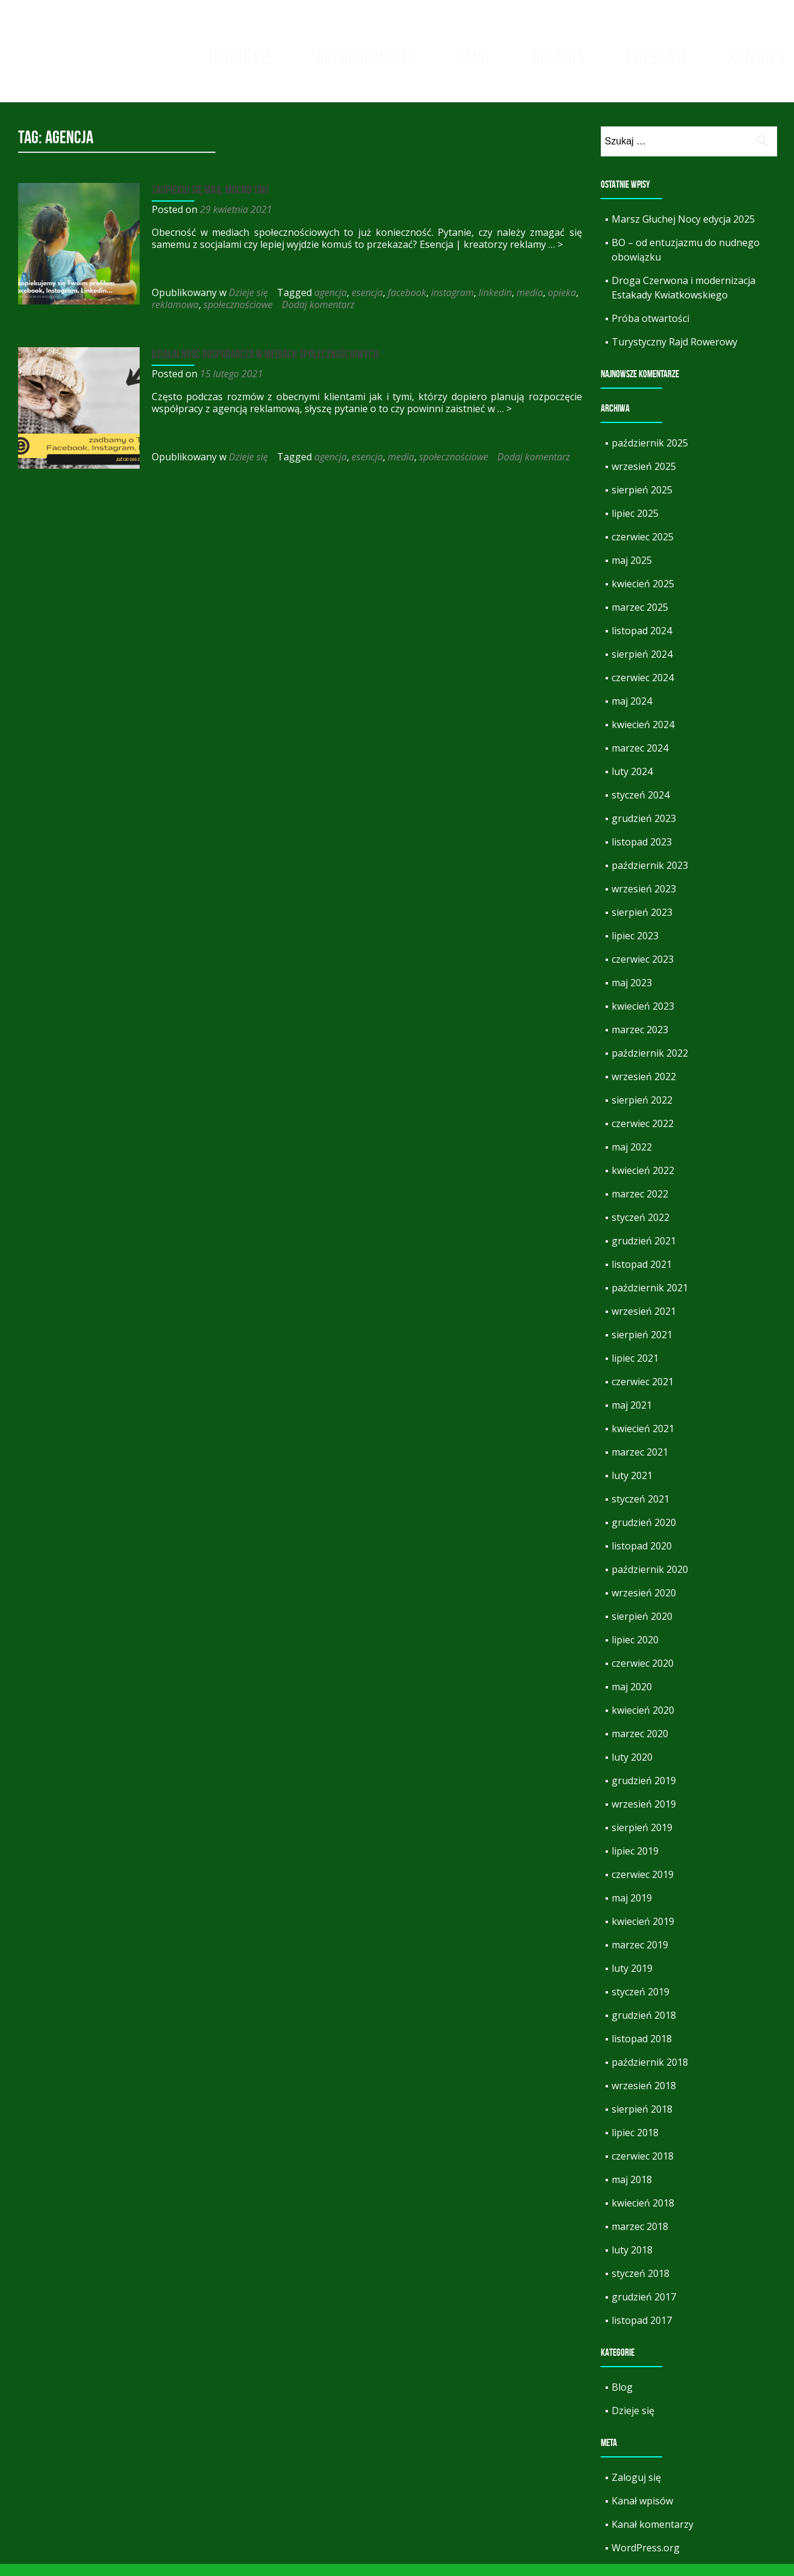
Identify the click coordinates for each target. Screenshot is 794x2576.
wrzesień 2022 (644, 1088)
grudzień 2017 (644, 2308)
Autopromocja (365, 57)
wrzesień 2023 (644, 900)
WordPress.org (646, 2559)
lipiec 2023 (635, 947)
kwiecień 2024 (643, 736)
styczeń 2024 (640, 807)
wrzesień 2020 (644, 1604)
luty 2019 (632, 1980)
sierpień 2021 (642, 1346)
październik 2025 (650, 455)
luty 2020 (632, 1769)
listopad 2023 (642, 853)
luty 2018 (632, 2262)
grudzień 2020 (644, 1534)
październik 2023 (650, 877)
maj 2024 (632, 713)
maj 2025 (632, 572)
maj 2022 (632, 1159)
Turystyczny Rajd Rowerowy (674, 353)
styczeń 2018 (640, 2285)
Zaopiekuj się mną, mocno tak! (209, 201)
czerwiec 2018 (643, 2168)
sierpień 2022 (642, 1112)
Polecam (656, 57)
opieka (561, 304)
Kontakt (756, 57)
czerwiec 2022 (643, 1135)
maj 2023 (632, 994)
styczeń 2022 (640, 1229)
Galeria (558, 57)
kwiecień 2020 (643, 1722)
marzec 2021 (640, 1464)
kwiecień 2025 (643, 595)
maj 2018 (632, 2191)
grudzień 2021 (644, 1252)
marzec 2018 (640, 2238)
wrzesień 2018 (644, 2097)
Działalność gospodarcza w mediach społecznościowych (263, 365)
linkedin (493, 304)
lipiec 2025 (635, 525)
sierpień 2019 (642, 1839)
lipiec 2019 (635, 1863)
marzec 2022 (640, 1205)
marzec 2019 (640, 1956)
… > (554, 256)
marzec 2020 (640, 1745)
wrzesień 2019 (644, 1816)
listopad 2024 (642, 642)
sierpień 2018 (642, 2121)
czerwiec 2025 (643, 548)
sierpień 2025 (642, 501)
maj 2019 (632, 1910)
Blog (473, 57)
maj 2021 (632, 1417)
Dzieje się (241, 57)
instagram (451, 304)
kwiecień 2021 (643, 1440)
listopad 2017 (642, 2332)
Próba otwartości (650, 330)
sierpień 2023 (642, 924)
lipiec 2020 (635, 1651)
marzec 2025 (640, 619)
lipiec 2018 (635, 2144)
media (528, 304)
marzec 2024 (640, 760)
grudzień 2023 (644, 830)
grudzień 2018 (644, 2027)
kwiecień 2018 (643, 2215)
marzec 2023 (640, 1041)
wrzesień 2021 (644, 1323)
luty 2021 (632, 1487)
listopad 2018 (642, 2050)
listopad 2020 (642, 1557)
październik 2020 (650, 1581)
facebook (405, 304)
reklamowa (173, 316)
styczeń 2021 (640, 1511)
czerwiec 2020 (643, 1675)
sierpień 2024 (642, 666)
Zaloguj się (636, 2489)
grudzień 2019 (644, 1792)
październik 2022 (650, 1065)
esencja (366, 304)
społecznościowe (236, 316)
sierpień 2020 (642, 1628)
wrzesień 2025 (644, 478)
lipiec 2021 (635, 1370)
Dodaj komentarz (317, 316)
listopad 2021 (642, 1276)
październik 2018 (650, 2074)
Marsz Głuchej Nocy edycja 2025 (683, 231)
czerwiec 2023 (643, 971)
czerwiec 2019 (643, 1886)
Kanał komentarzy (652, 2536)
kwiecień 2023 (643, 1018)
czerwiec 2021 (643, 1393)
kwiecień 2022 (643, 1182)
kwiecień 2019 (643, 1933)
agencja (329, 304)
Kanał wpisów (642, 2512)
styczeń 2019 (640, 2003)
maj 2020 (632, 1698)
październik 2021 (650, 1299)
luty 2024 (632, 783)
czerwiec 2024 (643, 689)
